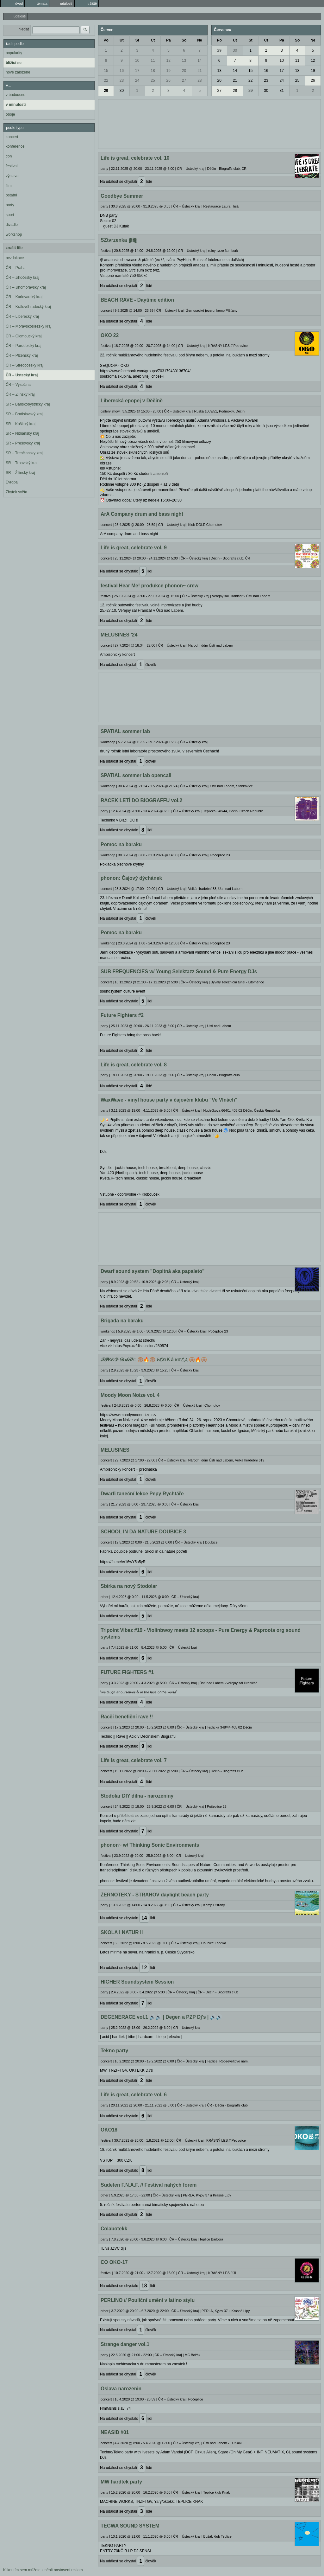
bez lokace (15, 258)
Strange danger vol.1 (125, 2344)
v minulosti (16, 104)
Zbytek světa (16, 492)
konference (15, 146)
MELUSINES (115, 1450)
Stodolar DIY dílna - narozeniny (137, 1796)
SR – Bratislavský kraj (24, 414)
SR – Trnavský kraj (22, 463)
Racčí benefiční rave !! (127, 1716)
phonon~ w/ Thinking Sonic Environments (150, 1845)
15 (106, 70)
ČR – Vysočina (18, 384)
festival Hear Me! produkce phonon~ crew (149, 585)
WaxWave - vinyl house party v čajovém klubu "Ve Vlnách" (169, 1100)
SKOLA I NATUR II (122, 1932)
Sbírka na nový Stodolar (129, 1586)
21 (199, 70)
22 (106, 80)
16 (122, 70)
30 (122, 90)
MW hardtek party (121, 2481)
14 (199, 60)
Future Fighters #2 (122, 1015)
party (10, 205)
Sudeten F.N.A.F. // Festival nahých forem (148, 2185)
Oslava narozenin (121, 2388)
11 (153, 60)
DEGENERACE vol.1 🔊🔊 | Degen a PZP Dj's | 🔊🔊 (161, 2017)
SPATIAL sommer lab (125, 731)
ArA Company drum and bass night (142, 514)
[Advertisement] (209, 123)
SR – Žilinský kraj (20, 472)
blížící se (14, 63)
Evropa (12, 482)
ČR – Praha (16, 267)
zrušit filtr (14, 248)
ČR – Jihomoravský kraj (26, 287)
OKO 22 (110, 335)
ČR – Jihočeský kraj (22, 277)
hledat (23, 29)
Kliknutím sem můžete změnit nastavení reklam (43, 2570)
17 (137, 70)
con (9, 156)
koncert (12, 137)
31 (282, 90)
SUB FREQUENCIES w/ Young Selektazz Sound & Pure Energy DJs (179, 971)
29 (106, 90)
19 (168, 70)
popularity (14, 53)
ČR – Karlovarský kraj (24, 297)
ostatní (11, 195)
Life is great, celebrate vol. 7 (134, 1760)
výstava (12, 176)
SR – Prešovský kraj (23, 443)
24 (137, 80)
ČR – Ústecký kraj (22, 375)
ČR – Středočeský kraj (24, 365)
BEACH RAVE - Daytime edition (137, 300)
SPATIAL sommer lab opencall (136, 775)
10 (137, 60)
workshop (14, 234)
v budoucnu (15, 95)
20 (184, 70)
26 (168, 80)
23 (122, 80)
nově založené (18, 72)
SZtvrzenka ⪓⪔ (119, 240)
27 (184, 80)
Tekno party (114, 2050)
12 (168, 60)
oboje (10, 114)
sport (10, 215)
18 (153, 70)
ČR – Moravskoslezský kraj (29, 326)
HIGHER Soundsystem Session (137, 1982)
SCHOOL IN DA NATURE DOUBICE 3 (143, 1531)
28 (199, 80)
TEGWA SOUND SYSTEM (130, 2525)
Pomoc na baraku (121, 844)
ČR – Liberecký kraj (22, 316)
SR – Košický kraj (20, 424)
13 (184, 60)
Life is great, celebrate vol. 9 (134, 547)
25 (153, 80)
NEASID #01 (115, 2432)
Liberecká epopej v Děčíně (132, 400)
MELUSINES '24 (119, 634)
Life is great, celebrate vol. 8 (134, 1064)
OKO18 (109, 2129)
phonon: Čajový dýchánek (131, 878)
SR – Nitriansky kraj (22, 433)
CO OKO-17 (114, 2262)
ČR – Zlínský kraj (20, 394)
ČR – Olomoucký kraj (23, 336)
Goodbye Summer (122, 196)
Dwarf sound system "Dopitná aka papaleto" (152, 1271)
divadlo (12, 224)
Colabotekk (114, 2228)
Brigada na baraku (122, 1320)
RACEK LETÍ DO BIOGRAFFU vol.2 (141, 800)
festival (11, 166)
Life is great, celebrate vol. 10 (135, 158)
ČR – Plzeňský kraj (22, 355)
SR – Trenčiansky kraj (24, 453)
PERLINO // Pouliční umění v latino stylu (148, 2300)
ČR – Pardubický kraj (23, 345)
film (9, 185)
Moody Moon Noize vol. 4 (130, 1395)
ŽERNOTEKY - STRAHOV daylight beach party (155, 1894)
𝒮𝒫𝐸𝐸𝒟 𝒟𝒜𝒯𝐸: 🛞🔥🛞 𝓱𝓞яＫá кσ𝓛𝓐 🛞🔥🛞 (154, 1359)
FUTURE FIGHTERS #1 (127, 1672)
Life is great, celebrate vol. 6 (134, 2094)
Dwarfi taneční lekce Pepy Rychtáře (142, 1493)
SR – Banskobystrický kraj (28, 404)
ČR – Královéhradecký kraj (28, 306)
